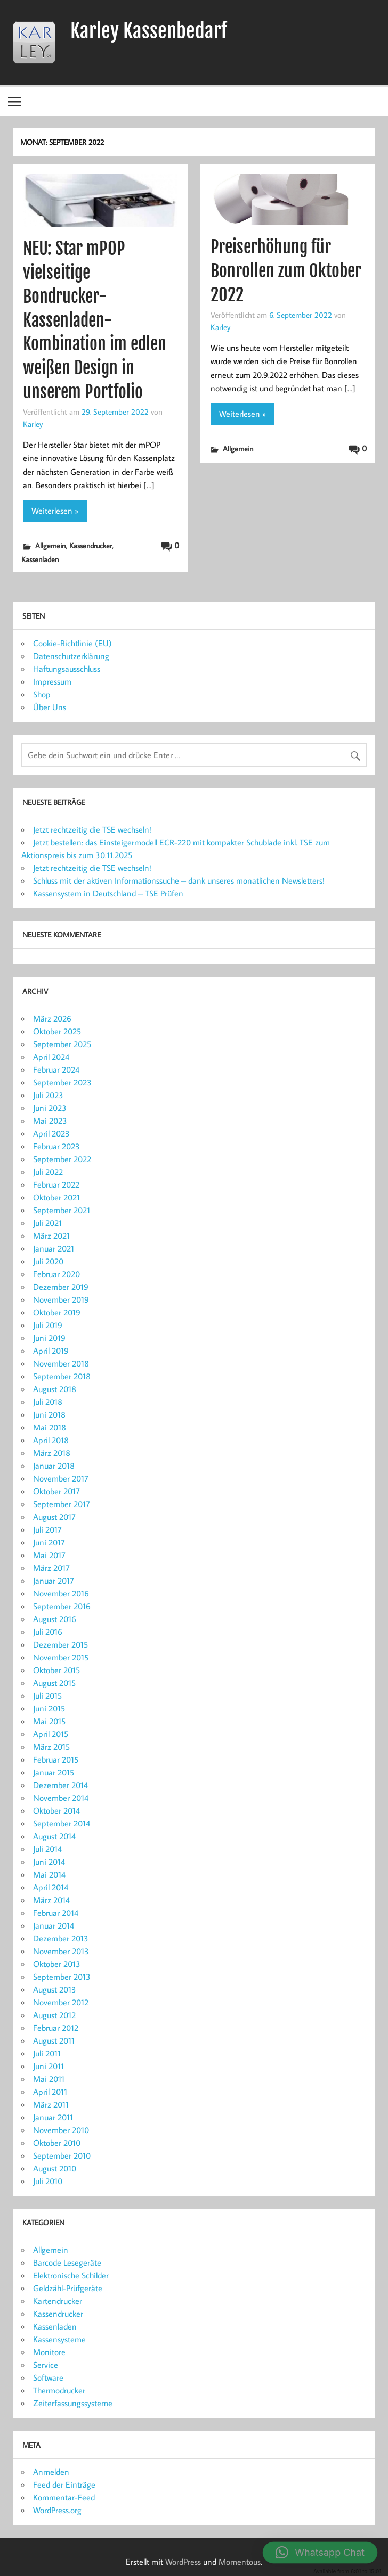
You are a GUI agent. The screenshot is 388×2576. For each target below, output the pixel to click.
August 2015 (54, 1682)
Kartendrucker (57, 2300)
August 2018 (54, 1389)
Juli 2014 (47, 1848)
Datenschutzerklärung (71, 656)
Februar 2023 (56, 1146)
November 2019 (61, 1299)
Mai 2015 (49, 1721)
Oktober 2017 (56, 1491)
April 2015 (50, 1734)
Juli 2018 (47, 1401)
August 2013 (54, 1989)
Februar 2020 (56, 1274)
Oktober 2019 (56, 1312)
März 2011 (51, 2104)
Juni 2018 (49, 1414)
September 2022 (62, 1159)
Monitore (49, 2352)
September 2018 (62, 1376)
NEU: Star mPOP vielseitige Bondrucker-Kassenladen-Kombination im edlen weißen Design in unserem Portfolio (94, 320)
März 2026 (52, 1018)
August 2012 (54, 2015)
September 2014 (61, 1823)
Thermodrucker (59, 2390)
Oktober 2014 (56, 1810)
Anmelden (51, 2471)
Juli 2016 (47, 1631)
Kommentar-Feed (64, 2497)
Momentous (240, 2561)
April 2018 (51, 1440)
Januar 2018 (54, 1465)
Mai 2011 (48, 2078)
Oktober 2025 (57, 1031)
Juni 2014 (49, 1861)
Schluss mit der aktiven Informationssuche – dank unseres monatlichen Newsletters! (179, 880)
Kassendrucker (90, 545)
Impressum (52, 681)
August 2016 (54, 1619)
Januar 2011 (53, 2117)
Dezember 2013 (60, 1938)
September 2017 (61, 1504)
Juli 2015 (47, 1695)
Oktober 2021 (56, 1197)
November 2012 (60, 2002)
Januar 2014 (53, 1925)
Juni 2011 (48, 2066)
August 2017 (54, 1516)
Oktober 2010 (56, 2142)
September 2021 (61, 1210)
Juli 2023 (48, 1095)
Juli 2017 (47, 1529)
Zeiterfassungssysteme (72, 2403)
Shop (42, 694)
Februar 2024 (56, 1069)
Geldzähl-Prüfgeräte (67, 2288)
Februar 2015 (55, 1759)
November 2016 (61, 1593)
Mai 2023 (50, 1120)
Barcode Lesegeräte (67, 2262)
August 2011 (54, 2040)
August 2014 (54, 1836)
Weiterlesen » (54, 510)
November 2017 (60, 1478)
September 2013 (62, 1976)
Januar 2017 (53, 1580)
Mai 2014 (49, 1874)
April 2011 (50, 2091)
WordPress (183, 2561)
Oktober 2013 (56, 1963)
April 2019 (51, 1350)
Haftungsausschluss (66, 668)
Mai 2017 (49, 1555)
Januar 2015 (53, 1772)
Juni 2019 (49, 1337)
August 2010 (54, 2168)
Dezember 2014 (60, 1785)
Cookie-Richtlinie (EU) (72, 643)
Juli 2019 (47, 1325)
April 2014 (50, 1887)
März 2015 (51, 1746)
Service (45, 2364)
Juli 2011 (47, 2053)
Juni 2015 (49, 1708)
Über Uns (49, 707)
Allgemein (50, 545)
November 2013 (61, 1951)
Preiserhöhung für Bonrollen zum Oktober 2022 (286, 271)
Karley (33, 423)
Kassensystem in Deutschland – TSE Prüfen (108, 893)
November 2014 (60, 1797)
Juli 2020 (48, 1261)
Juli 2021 (47, 1222)
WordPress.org (57, 2510)
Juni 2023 (50, 1107)
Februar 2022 (56, 1184)
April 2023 (51, 1133)
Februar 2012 (55, 2027)
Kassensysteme (59, 2339)
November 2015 (60, 1657)
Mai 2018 (49, 1427)
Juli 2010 (47, 2181)
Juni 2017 (49, 1542)
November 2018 (61, 1363)
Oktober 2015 (56, 1670)
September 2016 (62, 1606)
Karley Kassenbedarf (148, 31)
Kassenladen (40, 559)
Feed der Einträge (64, 2484)
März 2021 (51, 1235)
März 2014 (51, 1900)
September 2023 (62, 1082)
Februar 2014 (55, 1912)
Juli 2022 (48, 1171)
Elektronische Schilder (71, 2275)
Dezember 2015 (60, 1644)
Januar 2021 (53, 1248)
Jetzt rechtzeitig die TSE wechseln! (92, 829)
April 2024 (51, 1056)
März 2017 (51, 1567)
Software (48, 2377)
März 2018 (51, 1452)
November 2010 (61, 2130)
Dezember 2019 (60, 1286)
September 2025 (62, 1044)
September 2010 (62, 2155)
